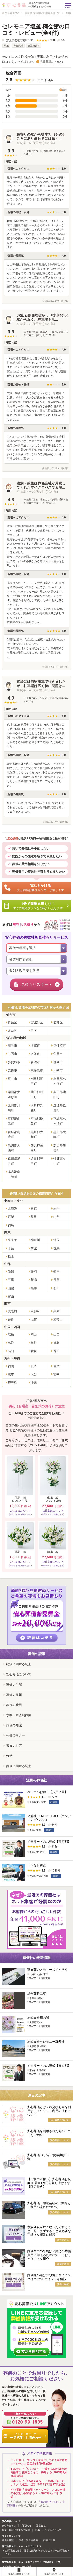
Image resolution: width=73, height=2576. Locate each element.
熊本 (11, 1374)
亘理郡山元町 (14, 1121)
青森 (34, 1208)
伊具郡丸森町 (37, 1107)
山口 (56, 1334)
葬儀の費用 (14, 1705)
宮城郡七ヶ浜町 (59, 1121)
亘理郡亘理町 (59, 1107)
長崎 (34, 1366)
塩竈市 (35, 1045)
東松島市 (37, 1070)
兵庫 (56, 1311)
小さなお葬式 (36, 1865)
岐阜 (56, 1271)
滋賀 (34, 1319)
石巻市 (12, 1045)
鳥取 (11, 1343)
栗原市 (12, 1070)
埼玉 (56, 1240)
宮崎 (56, 1374)
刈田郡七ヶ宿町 (59, 1081)
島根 (34, 1343)
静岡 (34, 1271)
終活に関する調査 (18, 1664)
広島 (11, 1334)
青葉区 (12, 1022)
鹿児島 (12, 1383)
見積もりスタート (37, 984)
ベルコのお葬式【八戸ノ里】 (47, 1792)
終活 (9, 1756)
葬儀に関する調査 (18, 1766)
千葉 (11, 1248)
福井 (34, 1288)
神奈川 (35, 1240)
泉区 (34, 1030)
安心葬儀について (18, 1674)
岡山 (34, 1334)
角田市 (58, 1054)
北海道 (12, 1208)
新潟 (34, 1280)
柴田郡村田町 (37, 1094)
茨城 (34, 1248)
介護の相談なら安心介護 (18, 2566)
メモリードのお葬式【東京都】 (49, 1841)
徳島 (56, 1343)
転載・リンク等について (48, 2530)
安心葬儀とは (9, 2525)
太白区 (12, 1030)
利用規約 (26, 2525)
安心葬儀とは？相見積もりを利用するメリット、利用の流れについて (49, 2110)
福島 (11, 1225)
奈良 (11, 1319)
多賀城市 (14, 1062)
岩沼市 (35, 1062)
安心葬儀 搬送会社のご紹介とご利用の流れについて (49, 2205)
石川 (56, 1288)
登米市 (58, 1062)
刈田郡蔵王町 (37, 1081)
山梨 (11, 1288)
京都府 (35, 1311)
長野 (56, 1280)
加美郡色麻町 (37, 1147)
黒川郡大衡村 (14, 1147)
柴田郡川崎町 (14, 1107)
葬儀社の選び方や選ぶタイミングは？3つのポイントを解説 (49, 2277)
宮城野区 (37, 1022)
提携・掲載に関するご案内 (16, 2530)
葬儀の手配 (14, 1684)
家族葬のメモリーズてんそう (47, 1969)
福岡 (11, 1366)
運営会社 (41, 2525)
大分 (34, 1374)
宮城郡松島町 (37, 1121)
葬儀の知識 (14, 1725)
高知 (11, 1351)
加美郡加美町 (59, 1147)
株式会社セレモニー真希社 (46, 2042)
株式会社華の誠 (38, 2017)
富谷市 (12, 1079)
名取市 (35, 1054)
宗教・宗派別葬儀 (18, 1715)
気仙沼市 (59, 1045)
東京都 (12, 1240)
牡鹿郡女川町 (59, 1161)
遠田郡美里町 (37, 1161)
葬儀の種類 (14, 1695)
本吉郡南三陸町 (14, 1174)
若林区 (58, 1022)
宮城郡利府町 (14, 1134)
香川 (56, 1351)
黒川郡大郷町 (59, 1134)
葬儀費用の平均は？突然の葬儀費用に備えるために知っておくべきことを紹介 (49, 2254)
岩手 (56, 1208)
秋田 (34, 1217)
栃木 (11, 1256)
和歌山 (58, 1319)
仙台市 (11, 1015)
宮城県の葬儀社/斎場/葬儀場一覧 (42, 13)
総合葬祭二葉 (36, 1993)
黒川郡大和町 (37, 1134)
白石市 (12, 1054)
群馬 (56, 1248)
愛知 (11, 1271)
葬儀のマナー (15, 1735)
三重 (11, 1280)
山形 (56, 1217)
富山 (11, 1296)
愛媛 (34, 1351)
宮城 (11, 1217)
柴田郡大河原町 (14, 1094)
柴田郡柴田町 (59, 1094)
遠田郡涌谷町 (14, 1161)
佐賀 (56, 1366)
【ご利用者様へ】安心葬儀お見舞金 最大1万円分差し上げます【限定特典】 (49, 2182)
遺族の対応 (14, 1746)
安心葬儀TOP (12, 13)
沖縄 (34, 1383)
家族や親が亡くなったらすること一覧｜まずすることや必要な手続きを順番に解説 (49, 2230)
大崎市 (58, 1070)
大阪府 (12, 1311)
